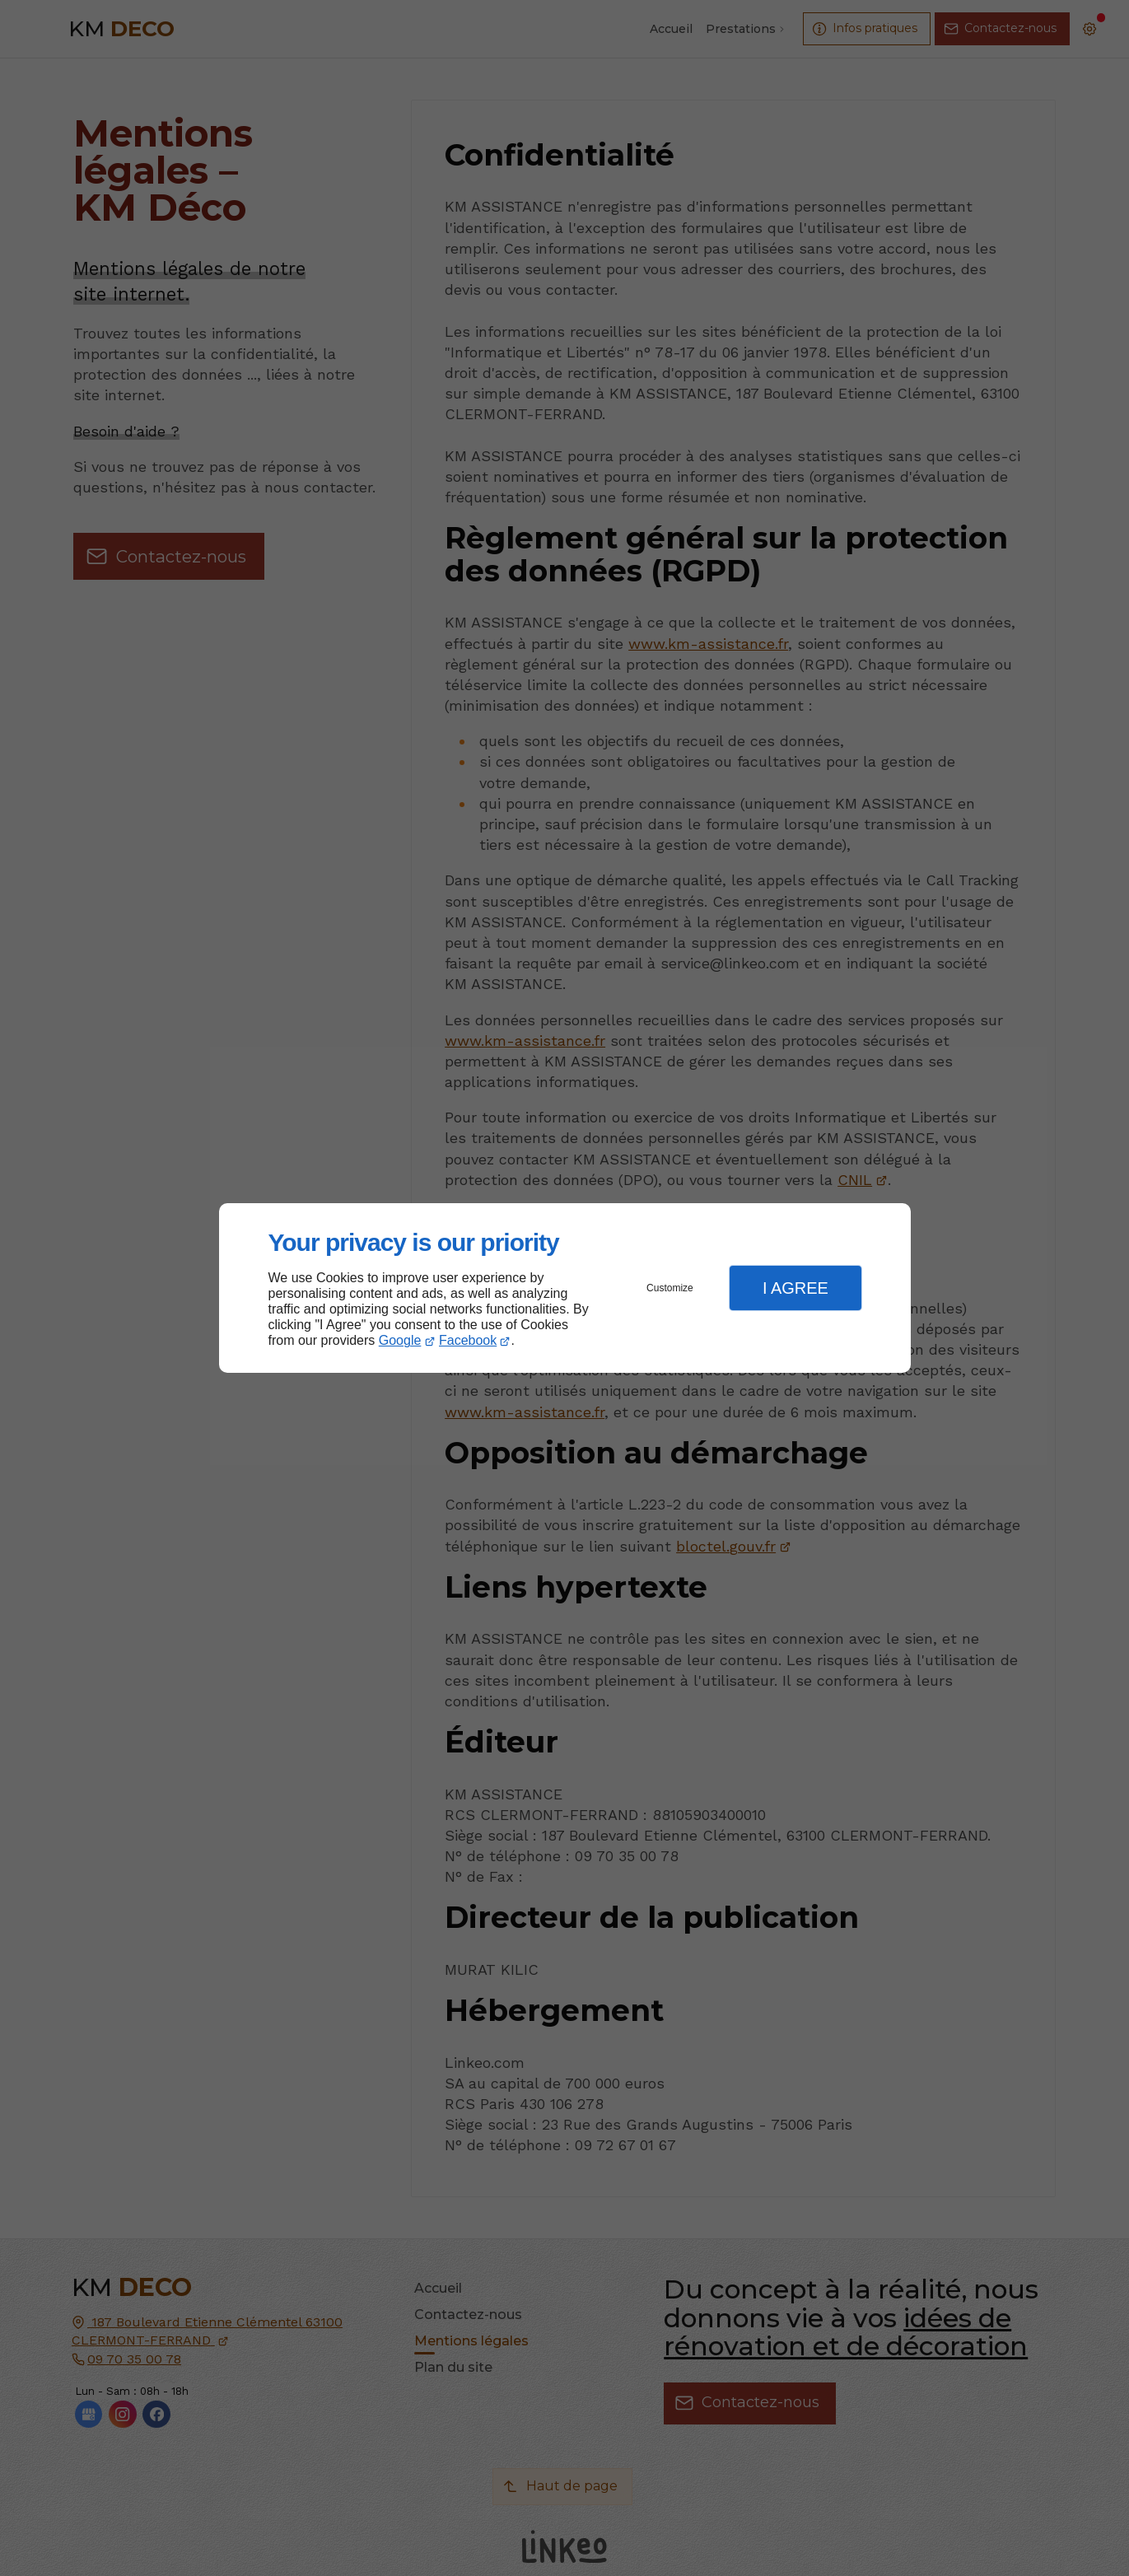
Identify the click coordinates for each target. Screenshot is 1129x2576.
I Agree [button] (795, 1288)
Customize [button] (669, 1288)
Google (400, 1340)
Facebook (468, 1340)
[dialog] (565, 1288)
